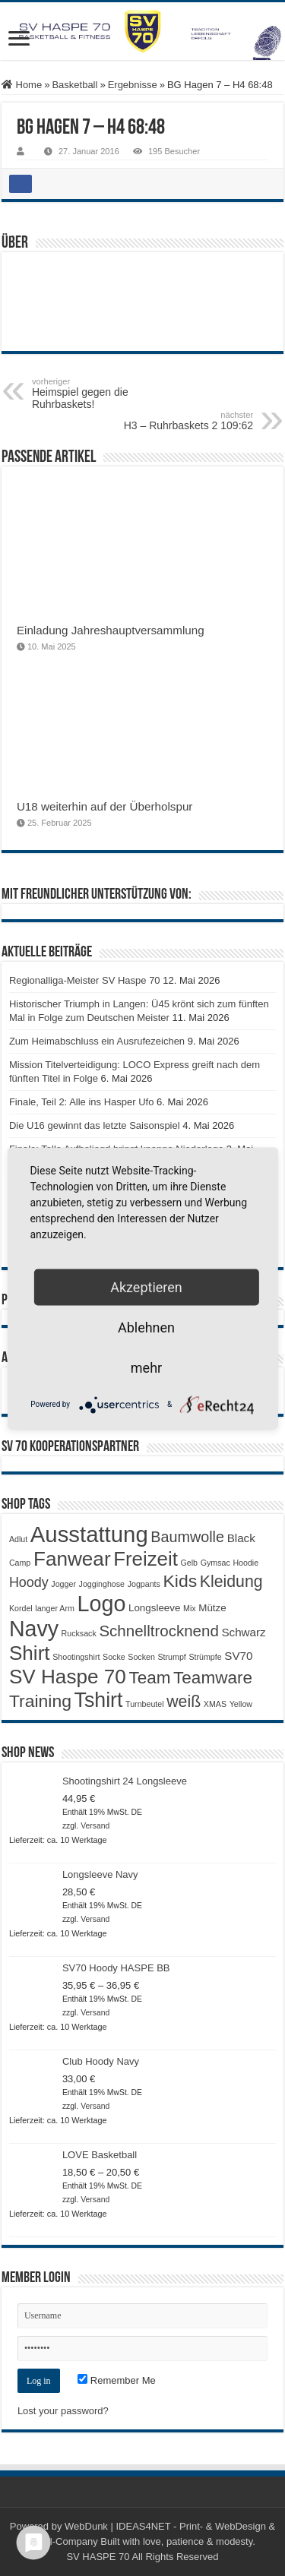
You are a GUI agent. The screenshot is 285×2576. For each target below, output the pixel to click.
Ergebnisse (132, 84)
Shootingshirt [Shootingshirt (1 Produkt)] (76, 1656)
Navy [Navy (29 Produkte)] (34, 1629)
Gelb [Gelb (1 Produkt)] (189, 1562)
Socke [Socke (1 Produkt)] (114, 1656)
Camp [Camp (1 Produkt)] (19, 1562)
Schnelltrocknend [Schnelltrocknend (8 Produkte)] (158, 1630)
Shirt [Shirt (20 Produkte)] (29, 1653)
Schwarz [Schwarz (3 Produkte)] (243, 1632)
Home (22, 84)
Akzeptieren (146, 1286)
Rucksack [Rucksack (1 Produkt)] (79, 1633)
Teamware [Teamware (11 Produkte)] (212, 1677)
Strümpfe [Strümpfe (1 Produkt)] (204, 1656)
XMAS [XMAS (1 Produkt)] (215, 1703)
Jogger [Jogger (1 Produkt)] (63, 1583)
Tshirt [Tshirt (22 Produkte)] (98, 1700)
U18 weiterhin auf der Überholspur (105, 806)
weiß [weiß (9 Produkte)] (183, 1702)
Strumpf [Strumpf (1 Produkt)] (171, 1656)
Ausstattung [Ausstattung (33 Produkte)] (89, 1534)
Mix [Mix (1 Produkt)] (189, 1608)
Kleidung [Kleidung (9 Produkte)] (231, 1581)
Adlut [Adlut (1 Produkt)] (18, 1539)
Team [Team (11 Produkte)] (149, 1677)
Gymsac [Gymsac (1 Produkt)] (215, 1562)
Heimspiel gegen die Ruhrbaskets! (110, 393)
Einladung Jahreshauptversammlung (110, 630)
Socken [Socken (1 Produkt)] (141, 1656)
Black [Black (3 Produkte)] (241, 1537)
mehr (146, 1367)
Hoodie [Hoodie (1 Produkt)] (245, 1562)
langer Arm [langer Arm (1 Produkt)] (54, 1608)
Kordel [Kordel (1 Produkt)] (21, 1608)
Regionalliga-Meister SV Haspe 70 (84, 980)
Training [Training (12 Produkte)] (40, 1701)
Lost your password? (63, 2410)
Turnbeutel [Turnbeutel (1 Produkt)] (144, 1703)
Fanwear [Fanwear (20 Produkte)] (72, 1558)
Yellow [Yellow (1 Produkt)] (241, 1703)
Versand (95, 1826)
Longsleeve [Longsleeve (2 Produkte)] (154, 1608)
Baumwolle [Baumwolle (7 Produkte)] (187, 1536)
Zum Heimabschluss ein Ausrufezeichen (97, 1041)
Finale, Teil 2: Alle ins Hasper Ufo (81, 1102)
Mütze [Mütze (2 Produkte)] (212, 1608)
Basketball (74, 84)
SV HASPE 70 (97, 2556)
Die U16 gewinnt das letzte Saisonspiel (94, 1125)
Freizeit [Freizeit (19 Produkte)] (145, 1558)
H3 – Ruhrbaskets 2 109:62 (175, 420)
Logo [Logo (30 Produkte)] (101, 1603)
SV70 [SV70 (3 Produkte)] (238, 1655)
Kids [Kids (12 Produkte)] (180, 1581)
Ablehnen (146, 1327)
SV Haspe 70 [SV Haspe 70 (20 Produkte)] (67, 1676)
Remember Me (117, 2380)
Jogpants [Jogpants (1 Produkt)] (144, 1583)
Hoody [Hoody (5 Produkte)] (29, 1582)
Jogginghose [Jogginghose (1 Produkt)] (102, 1583)
